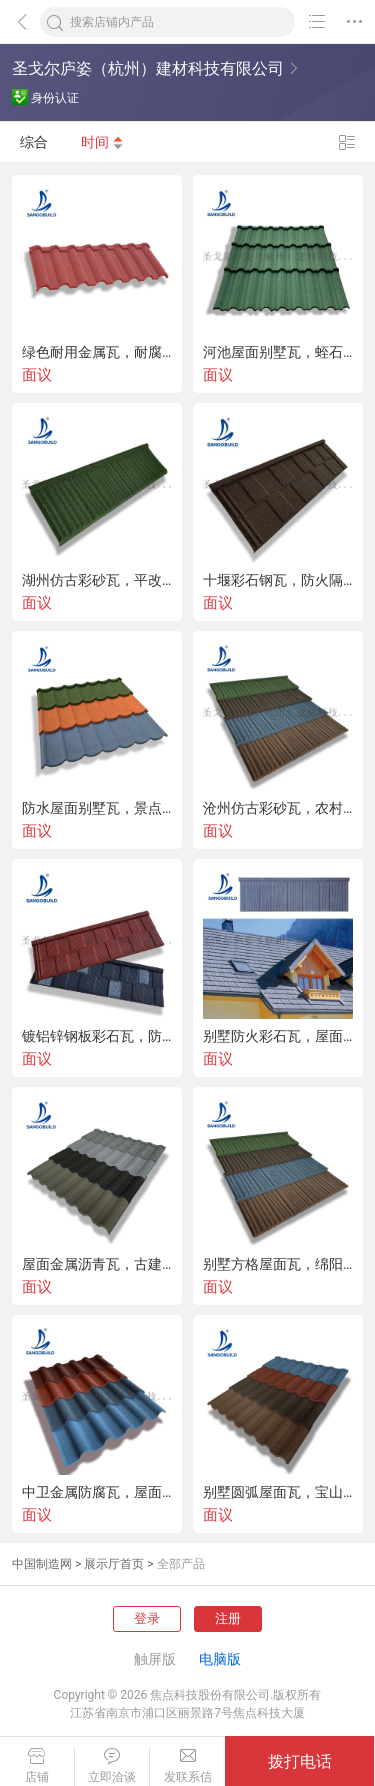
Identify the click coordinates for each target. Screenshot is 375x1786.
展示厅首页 (114, 1564)
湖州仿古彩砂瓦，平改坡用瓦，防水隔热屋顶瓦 (97, 580)
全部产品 (181, 1564)
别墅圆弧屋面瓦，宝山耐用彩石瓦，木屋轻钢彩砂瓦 (278, 1492)
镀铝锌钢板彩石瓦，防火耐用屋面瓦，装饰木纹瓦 (97, 1036)
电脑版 (220, 1659)
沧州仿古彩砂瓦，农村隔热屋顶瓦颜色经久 (278, 808)
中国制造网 (42, 1564)
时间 (102, 142)
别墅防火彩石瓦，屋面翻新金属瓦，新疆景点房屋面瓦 (278, 1036)
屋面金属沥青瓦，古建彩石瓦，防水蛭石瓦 (97, 1264)
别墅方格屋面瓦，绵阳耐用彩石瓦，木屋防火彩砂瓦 (278, 1264)
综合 (34, 142)
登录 (147, 1618)
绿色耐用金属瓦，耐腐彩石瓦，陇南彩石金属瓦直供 (97, 352)
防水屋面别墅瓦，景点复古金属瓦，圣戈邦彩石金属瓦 (97, 808)
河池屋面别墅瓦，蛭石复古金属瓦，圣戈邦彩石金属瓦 (278, 352)
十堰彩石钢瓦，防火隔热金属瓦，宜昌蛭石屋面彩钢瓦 (278, 580)
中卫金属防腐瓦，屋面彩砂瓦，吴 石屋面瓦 (97, 1492)
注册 (228, 1618)
